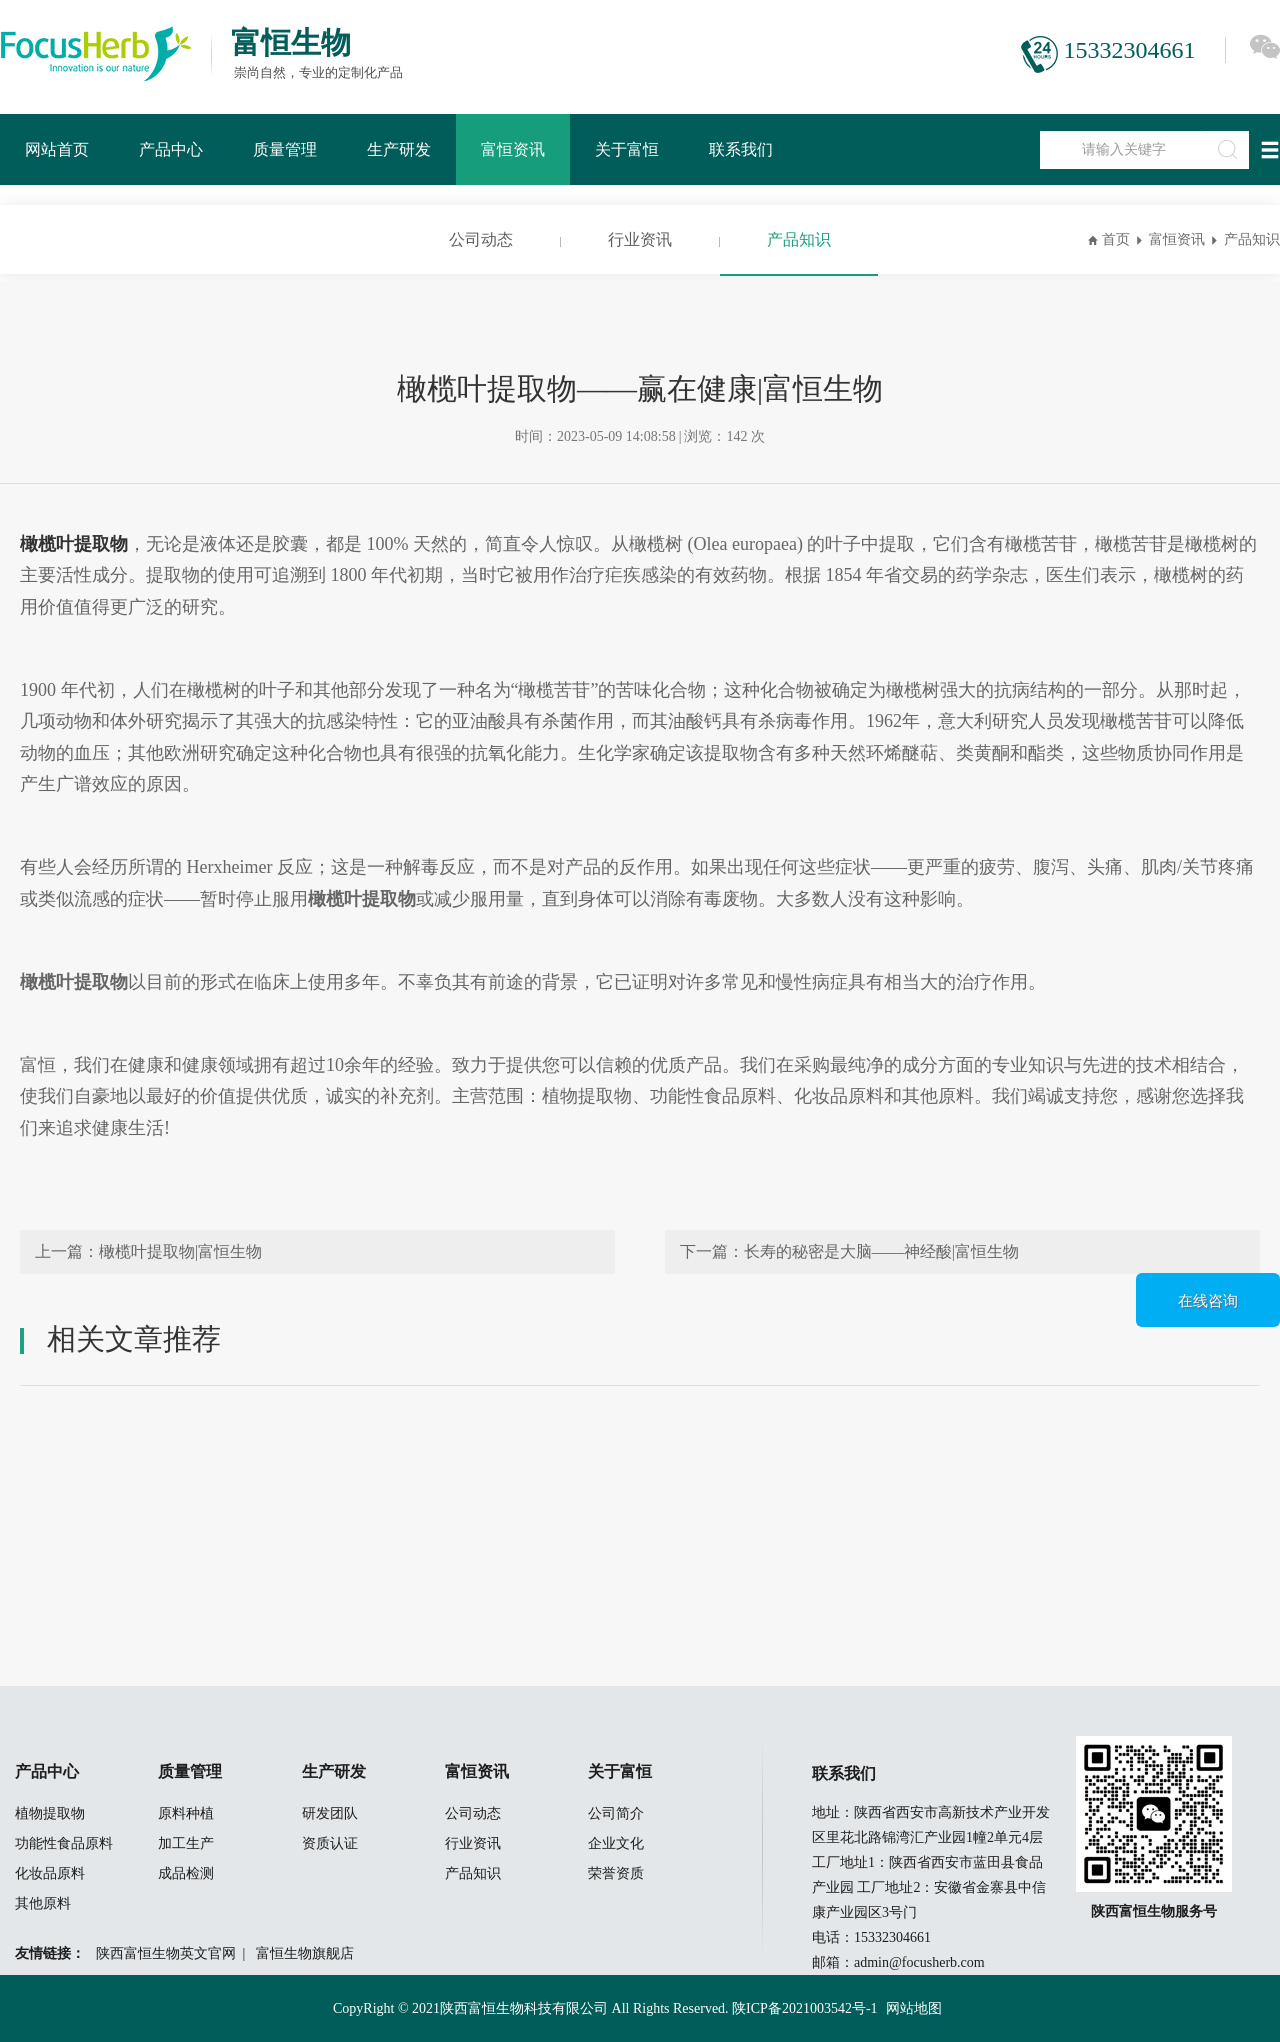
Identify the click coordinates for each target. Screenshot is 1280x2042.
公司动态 (481, 239)
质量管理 (285, 149)
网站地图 (914, 2008)
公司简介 (616, 1813)
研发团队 (330, 1813)
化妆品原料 (50, 1873)
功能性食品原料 (64, 1843)
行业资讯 (640, 239)
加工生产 (186, 1843)
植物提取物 (50, 1813)
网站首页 (57, 149)
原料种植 (186, 1813)
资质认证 (330, 1843)
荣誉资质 (616, 1873)
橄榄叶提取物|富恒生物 (180, 1251)
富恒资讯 (513, 149)
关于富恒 (627, 149)
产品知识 (799, 239)
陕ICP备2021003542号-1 (804, 2008)
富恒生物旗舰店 (305, 1953)
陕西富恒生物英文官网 (166, 1953)
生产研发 (399, 149)
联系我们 (741, 149)
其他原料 (43, 1903)
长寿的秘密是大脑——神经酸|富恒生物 (881, 1251)
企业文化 (616, 1843)
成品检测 (186, 1873)
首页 (1116, 239)
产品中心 (171, 149)
